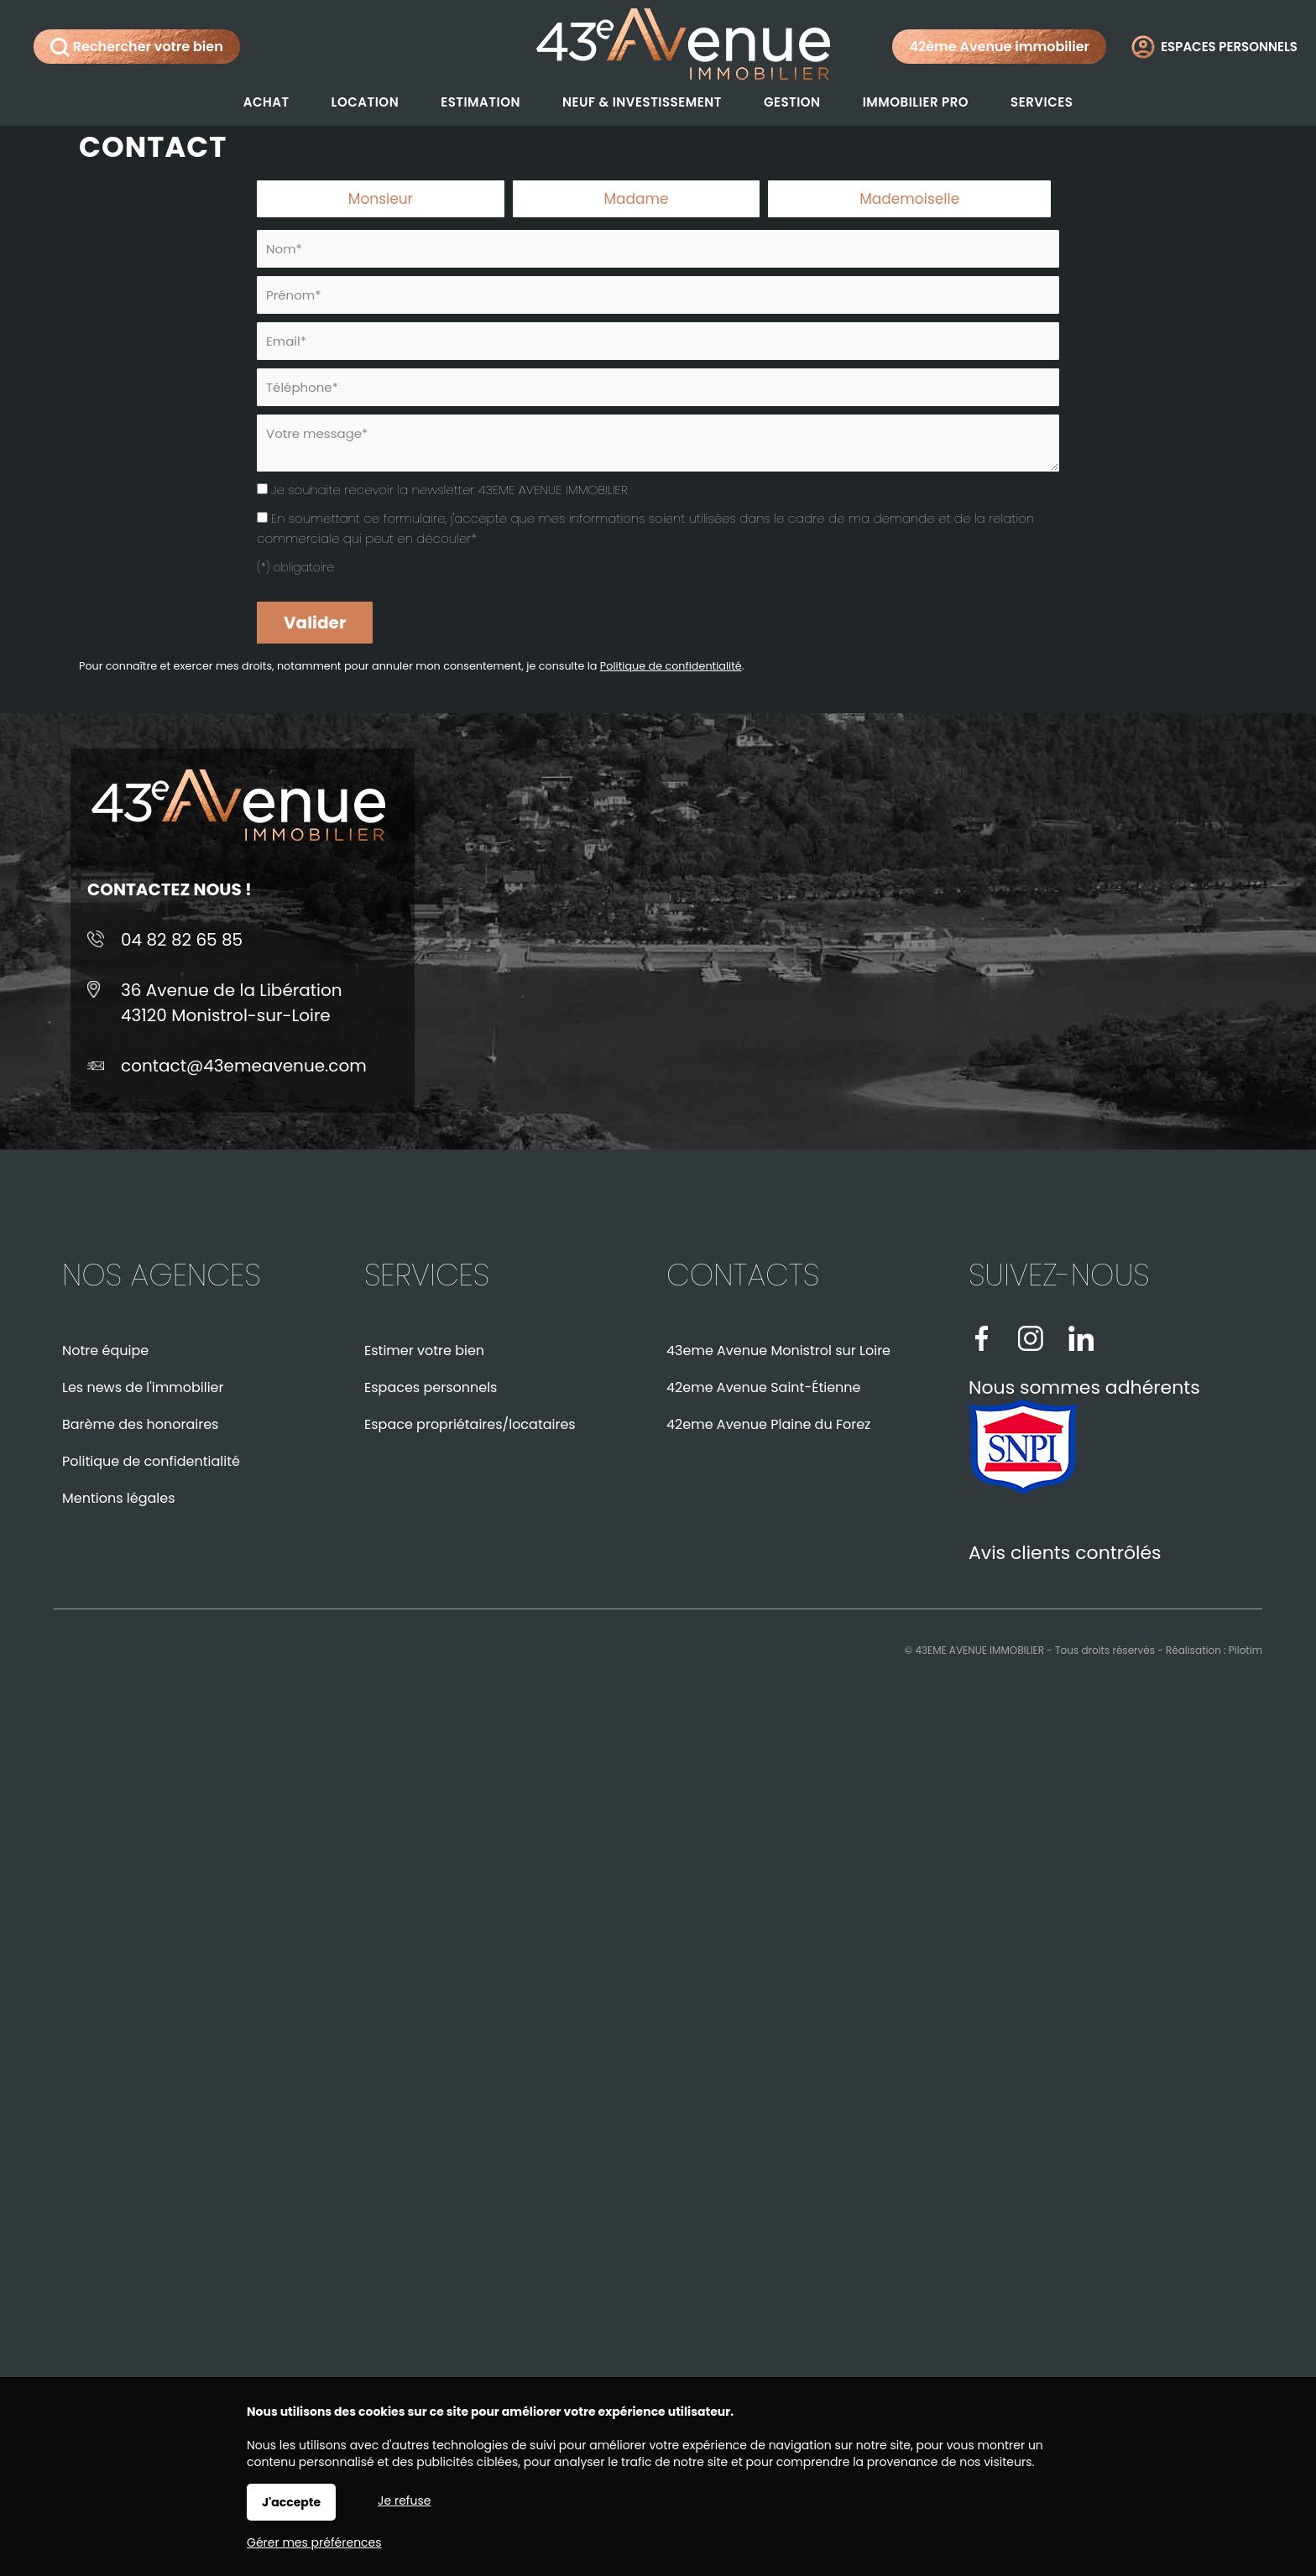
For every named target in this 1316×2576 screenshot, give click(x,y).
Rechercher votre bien (136, 47)
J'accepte (291, 2502)
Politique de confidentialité (671, 666)
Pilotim (1245, 1650)
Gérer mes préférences (314, 2542)
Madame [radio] (635, 199)
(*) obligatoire (295, 567)
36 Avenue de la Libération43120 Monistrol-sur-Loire (231, 1002)
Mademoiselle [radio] (909, 199)
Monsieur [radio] (380, 199)
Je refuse (404, 2500)
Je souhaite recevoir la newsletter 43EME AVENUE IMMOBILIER (449, 489)
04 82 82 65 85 (182, 940)
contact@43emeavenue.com (244, 1065)
